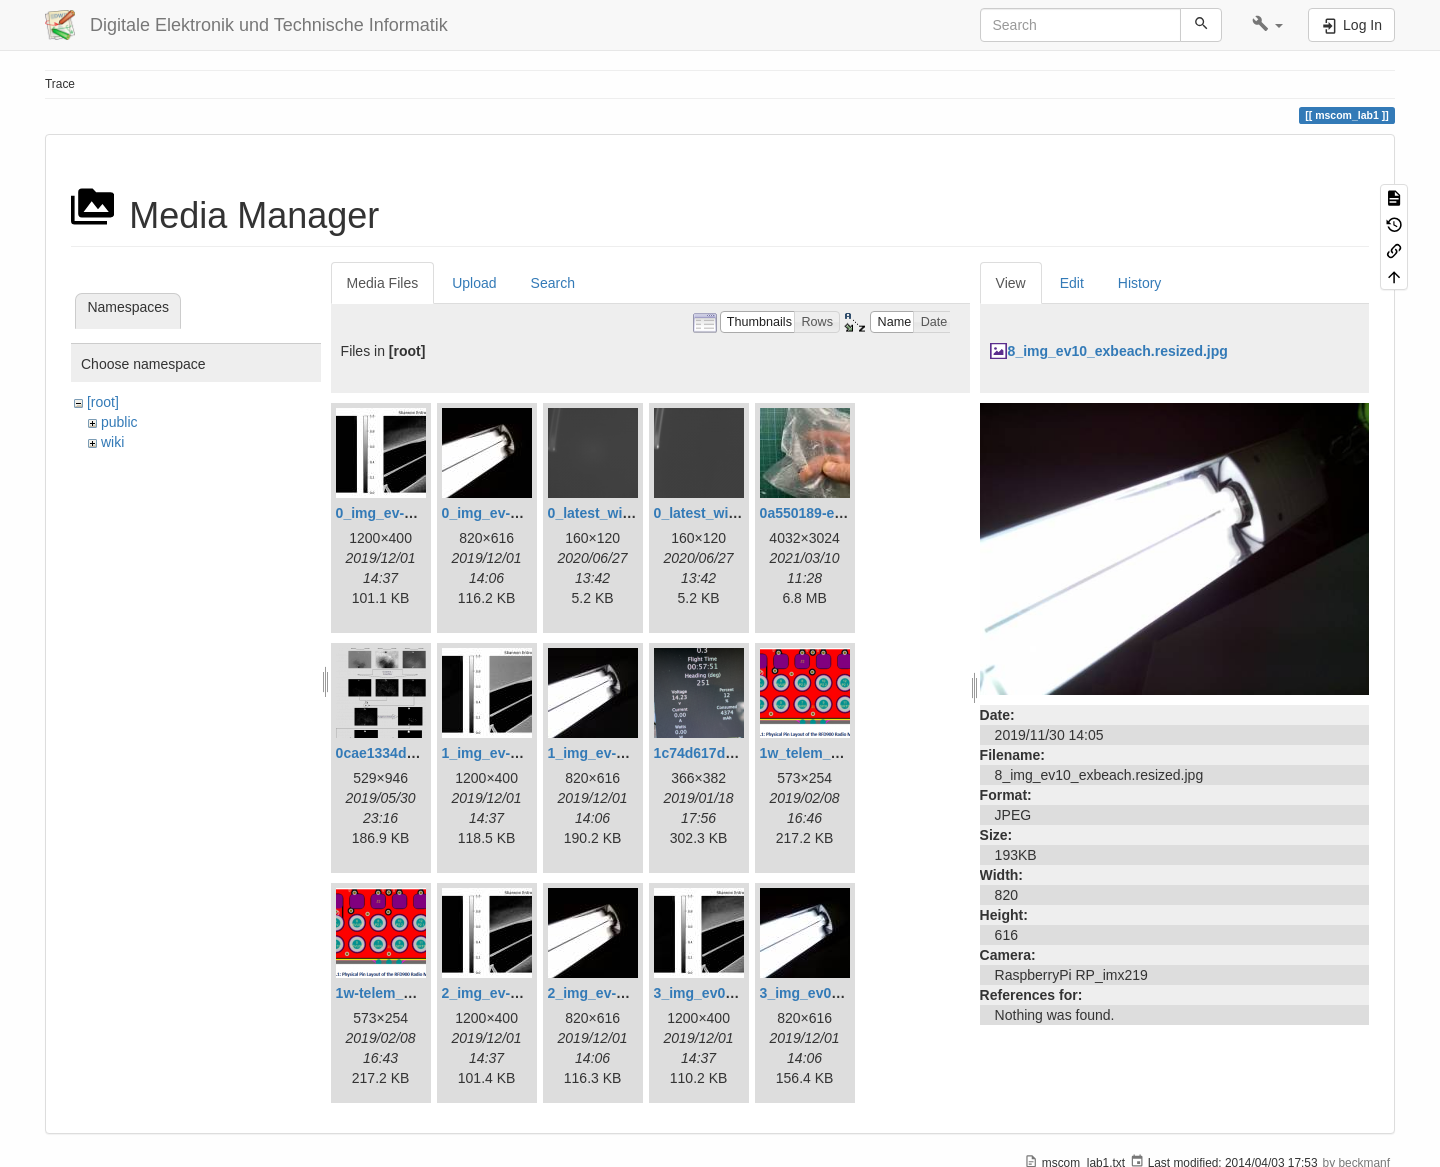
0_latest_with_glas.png (624, 513)
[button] (1267, 25)
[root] (103, 402)
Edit (1072, 283)
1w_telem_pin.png (820, 753)
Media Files (383, 283)
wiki (112, 442)
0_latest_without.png (723, 513)
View (1011, 283)
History (1140, 283)
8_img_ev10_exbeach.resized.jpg (1118, 351)
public (119, 422)
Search (553, 283)
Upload (474, 283)
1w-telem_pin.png (395, 993)
